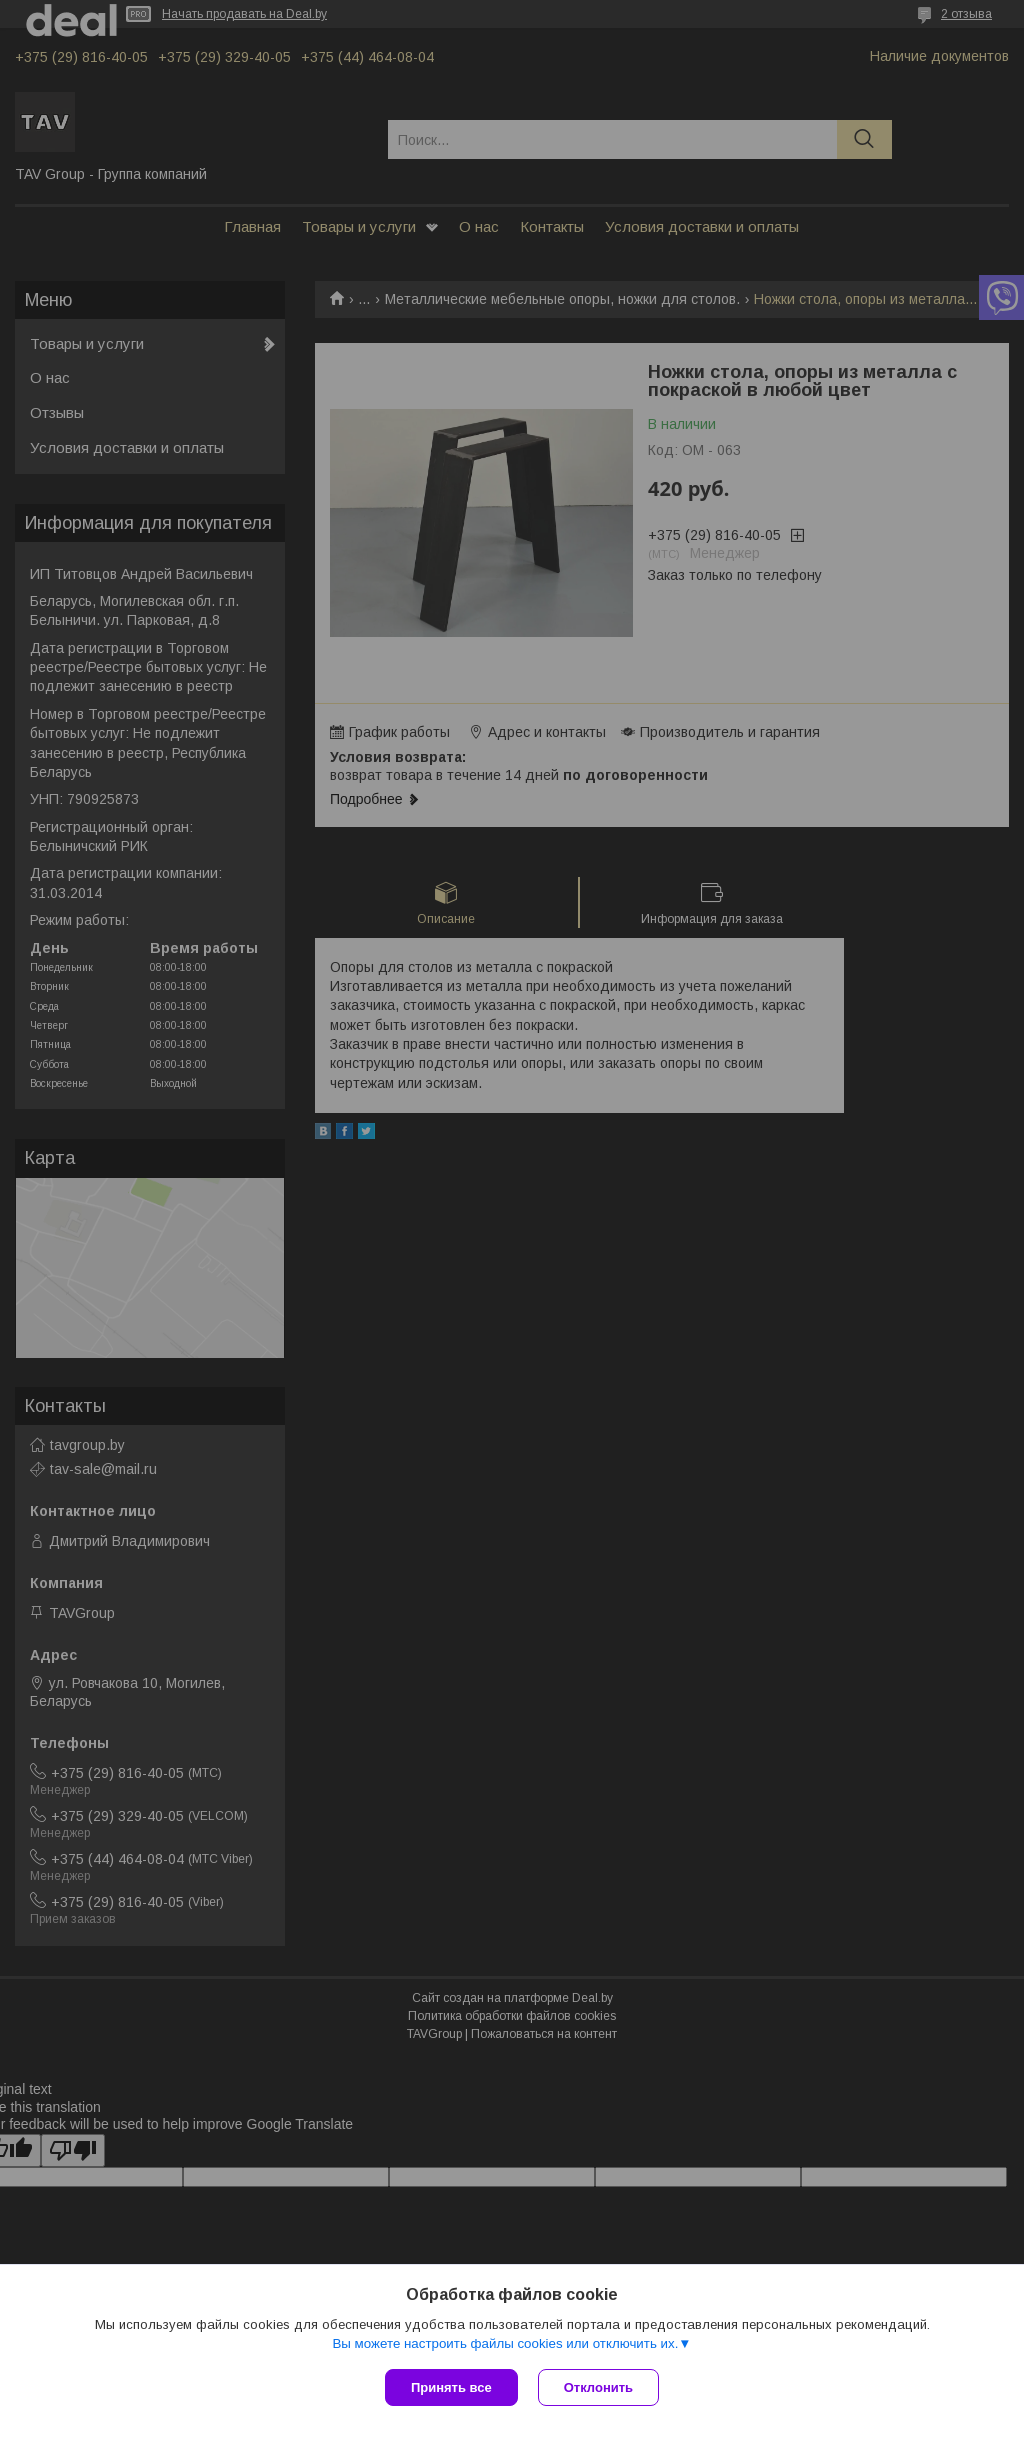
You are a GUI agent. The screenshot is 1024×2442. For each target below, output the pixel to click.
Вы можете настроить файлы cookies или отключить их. (505, 2343)
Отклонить (598, 2387)
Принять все (451, 2387)
